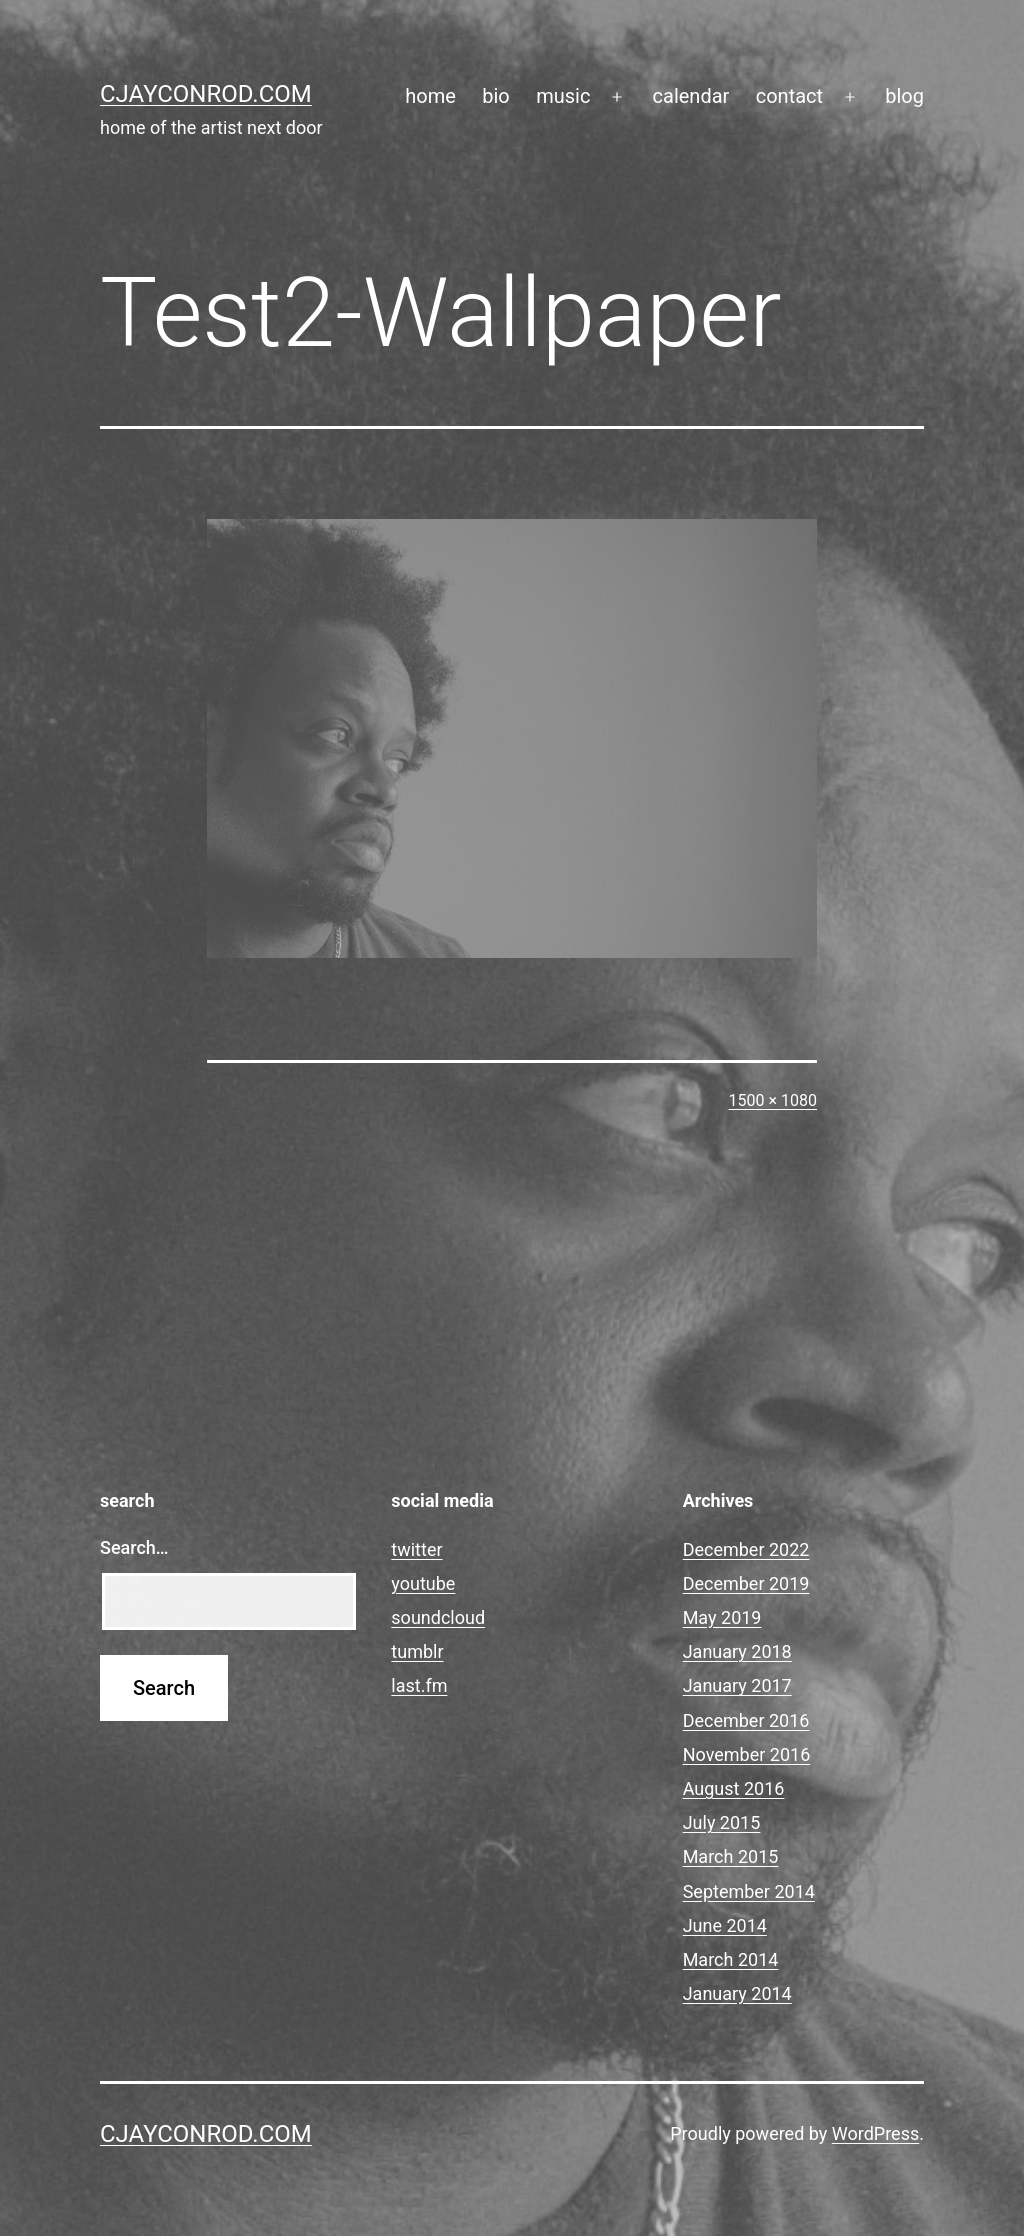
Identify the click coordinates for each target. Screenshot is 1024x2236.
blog (904, 96)
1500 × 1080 (773, 1100)
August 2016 (734, 1788)
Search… (134, 1547)
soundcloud (438, 1617)
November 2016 (747, 1754)
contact (789, 96)
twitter (416, 1549)
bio (496, 96)
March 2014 (731, 1959)
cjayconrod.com (206, 94)
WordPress (875, 2133)
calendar (691, 96)
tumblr (417, 1651)
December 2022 (746, 1549)
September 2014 (749, 1891)
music (563, 96)
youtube (423, 1583)
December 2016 (746, 1720)
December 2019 (746, 1583)
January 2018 (737, 1651)
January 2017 (737, 1685)
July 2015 (722, 1822)
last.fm (419, 1685)
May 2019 (722, 1617)
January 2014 (737, 1993)
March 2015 (731, 1856)
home (430, 96)
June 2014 (725, 1925)
